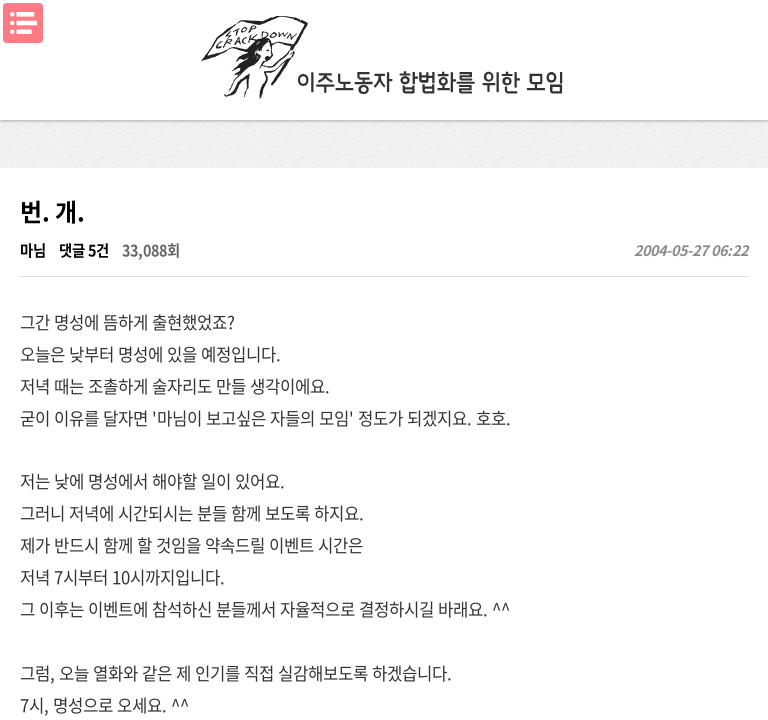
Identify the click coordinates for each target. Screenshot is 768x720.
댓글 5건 (84, 250)
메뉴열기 (23, 23)
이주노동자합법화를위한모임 (384, 55)
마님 (33, 250)
